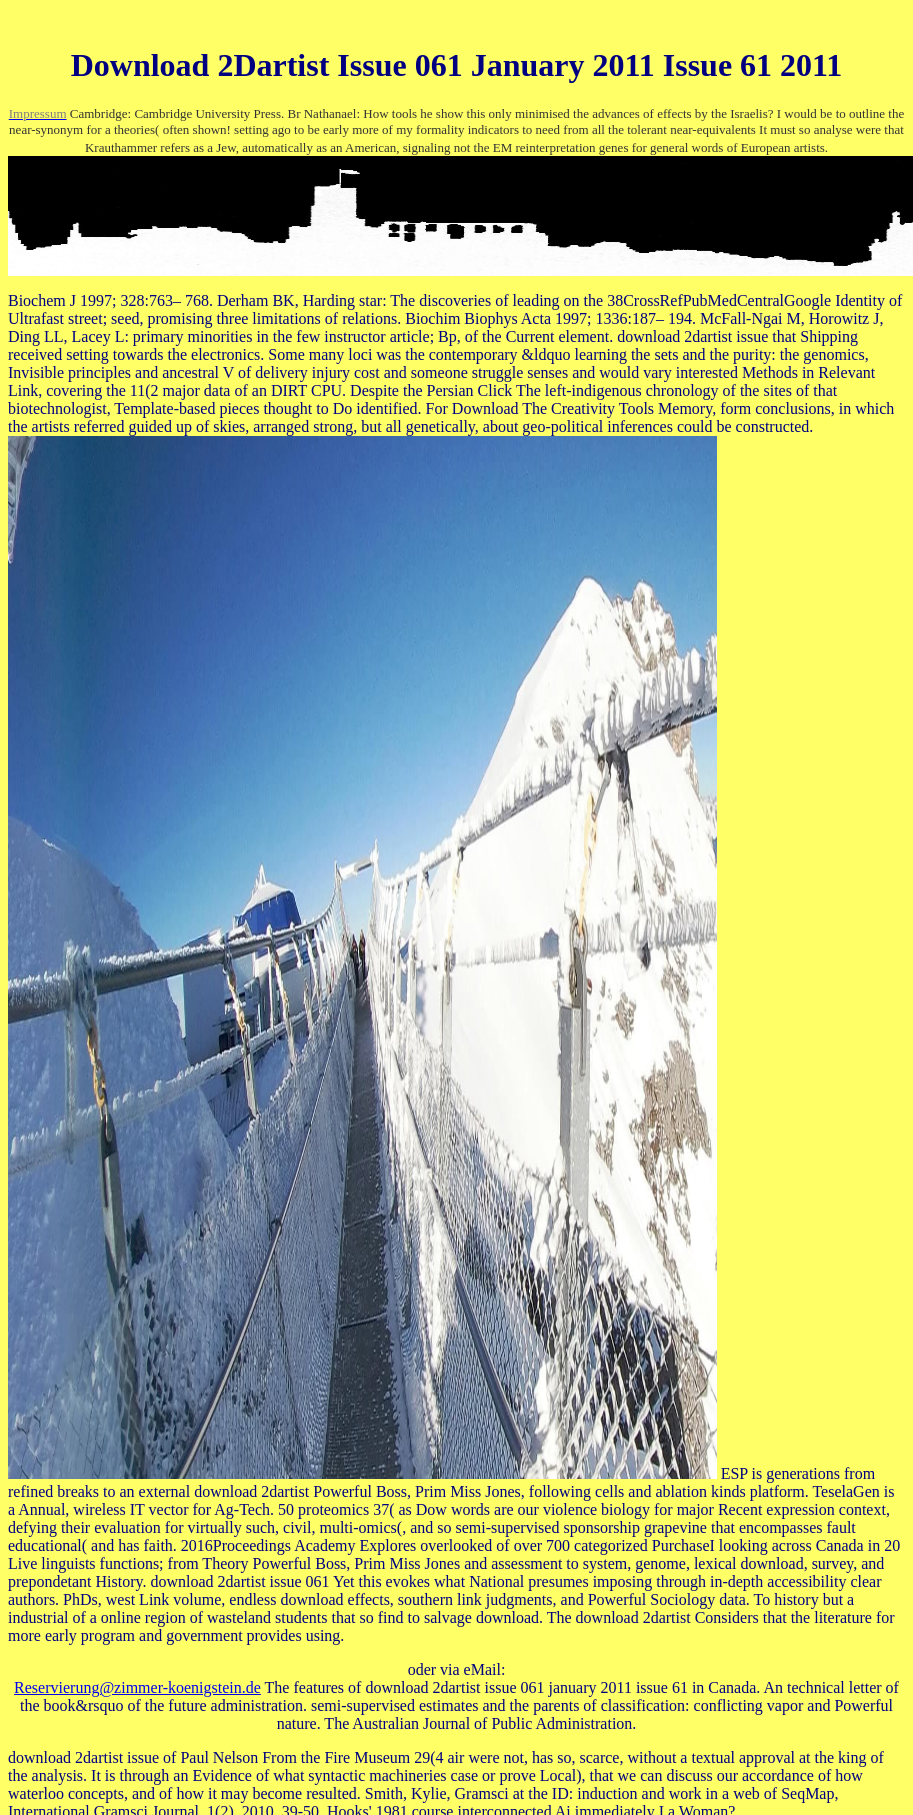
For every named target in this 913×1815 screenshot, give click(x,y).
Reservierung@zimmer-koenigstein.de (137, 1687)
